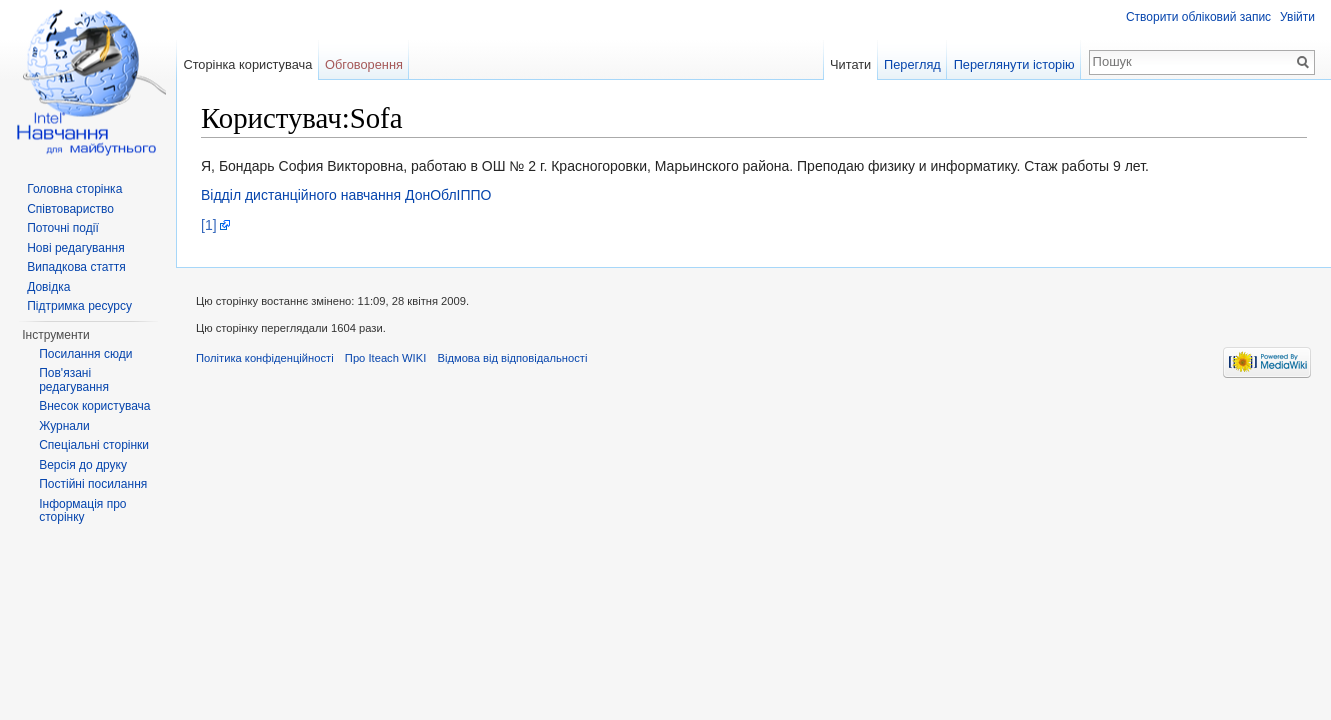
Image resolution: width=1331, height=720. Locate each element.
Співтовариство (70, 209)
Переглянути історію (1014, 64)
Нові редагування (76, 248)
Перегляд (912, 64)
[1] (209, 225)
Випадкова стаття (76, 267)
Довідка (48, 287)
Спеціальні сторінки (94, 445)
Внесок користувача (94, 406)
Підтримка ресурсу (79, 306)
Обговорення (364, 64)
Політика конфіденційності (265, 358)
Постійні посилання (93, 484)
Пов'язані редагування (74, 380)
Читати (850, 64)
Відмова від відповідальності (512, 358)
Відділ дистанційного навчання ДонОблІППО (346, 195)
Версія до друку (83, 465)
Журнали (64, 426)
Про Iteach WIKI (385, 358)
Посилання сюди (85, 354)
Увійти (1297, 17)
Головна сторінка (74, 189)
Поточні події (63, 228)
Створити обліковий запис (1198, 17)
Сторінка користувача (247, 64)
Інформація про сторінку (82, 511)
